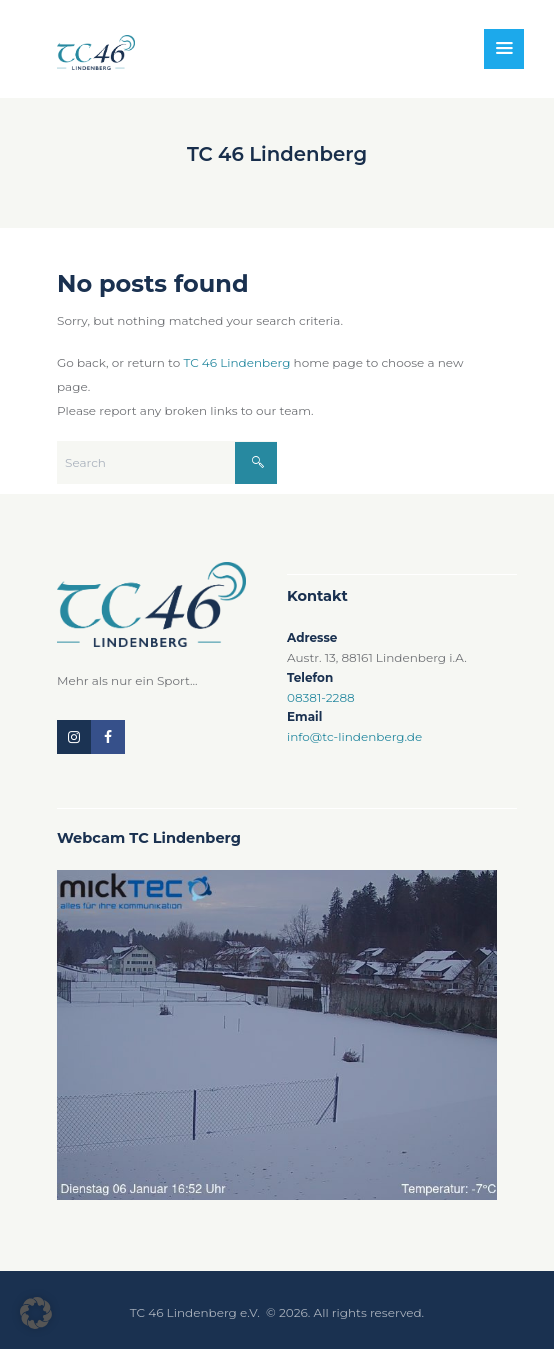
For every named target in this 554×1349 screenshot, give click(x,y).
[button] (36, 1313)
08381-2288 (321, 697)
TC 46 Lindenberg (236, 362)
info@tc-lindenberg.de (354, 736)
